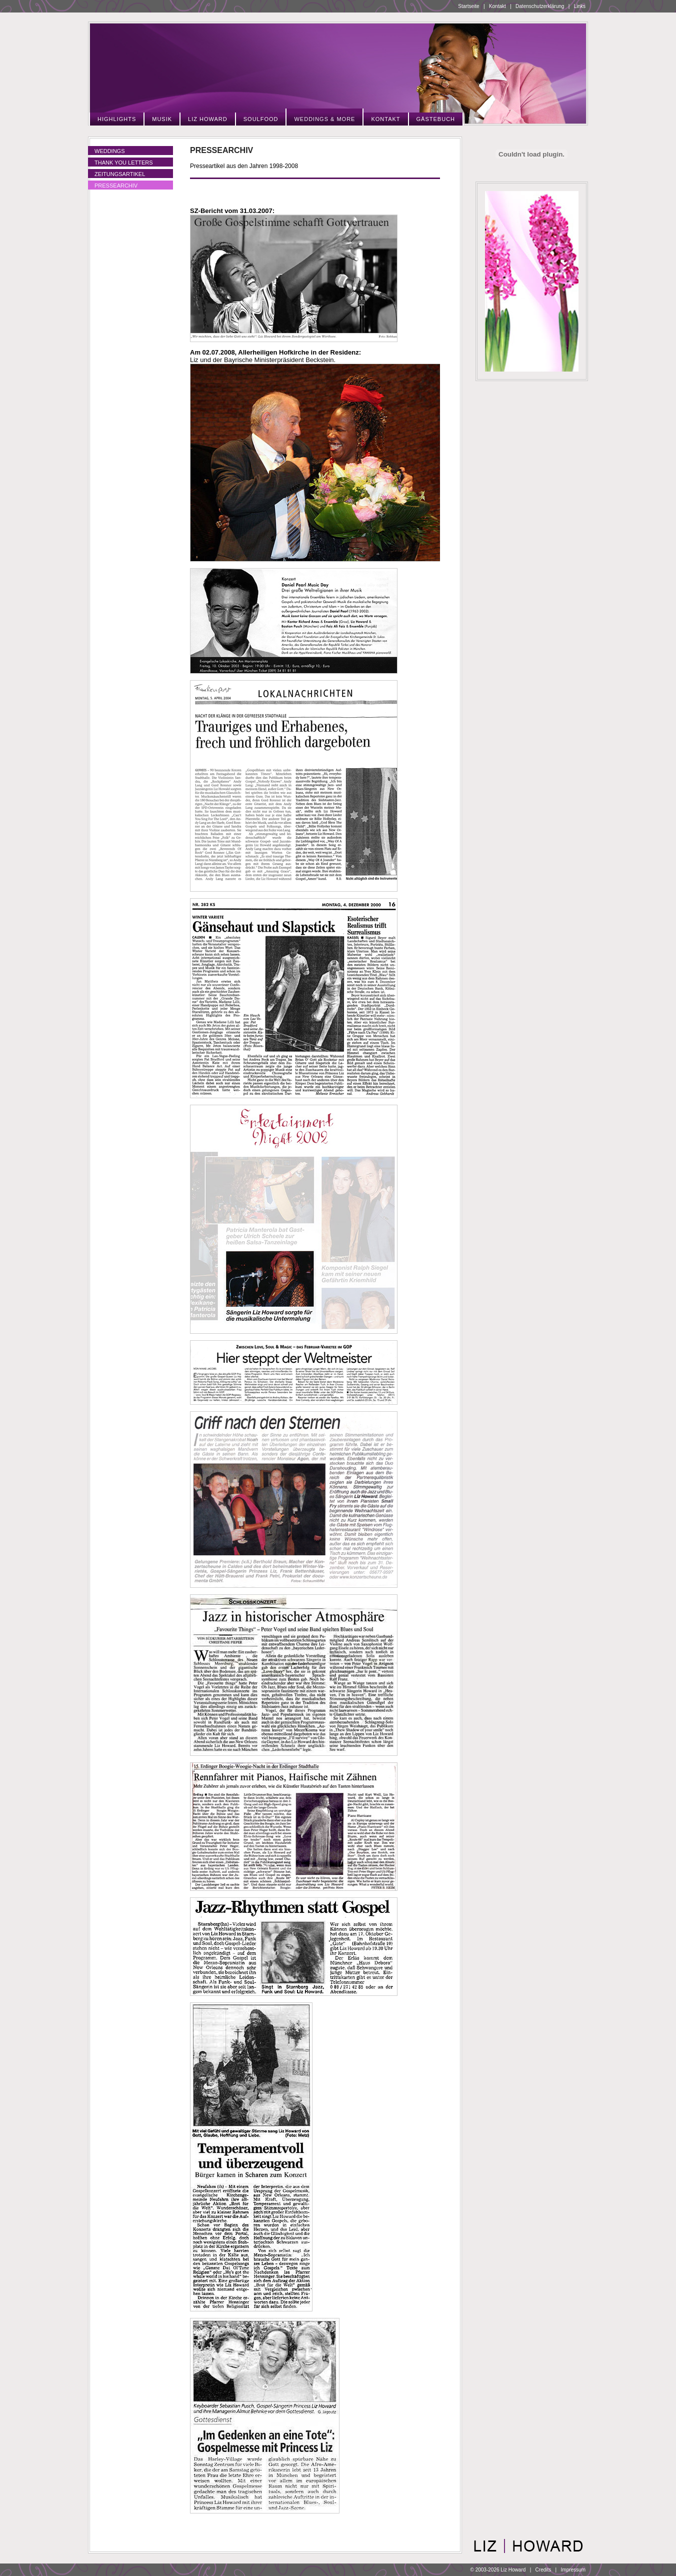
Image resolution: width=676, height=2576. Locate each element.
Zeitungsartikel (119, 174)
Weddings (109, 151)
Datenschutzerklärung (540, 6)
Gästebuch (435, 119)
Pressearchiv (116, 186)
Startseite (468, 6)
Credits (544, 2569)
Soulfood (261, 119)
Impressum (573, 2569)
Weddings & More (324, 119)
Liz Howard (208, 119)
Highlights (117, 119)
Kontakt (497, 6)
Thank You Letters (123, 163)
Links (580, 6)
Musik (162, 119)
